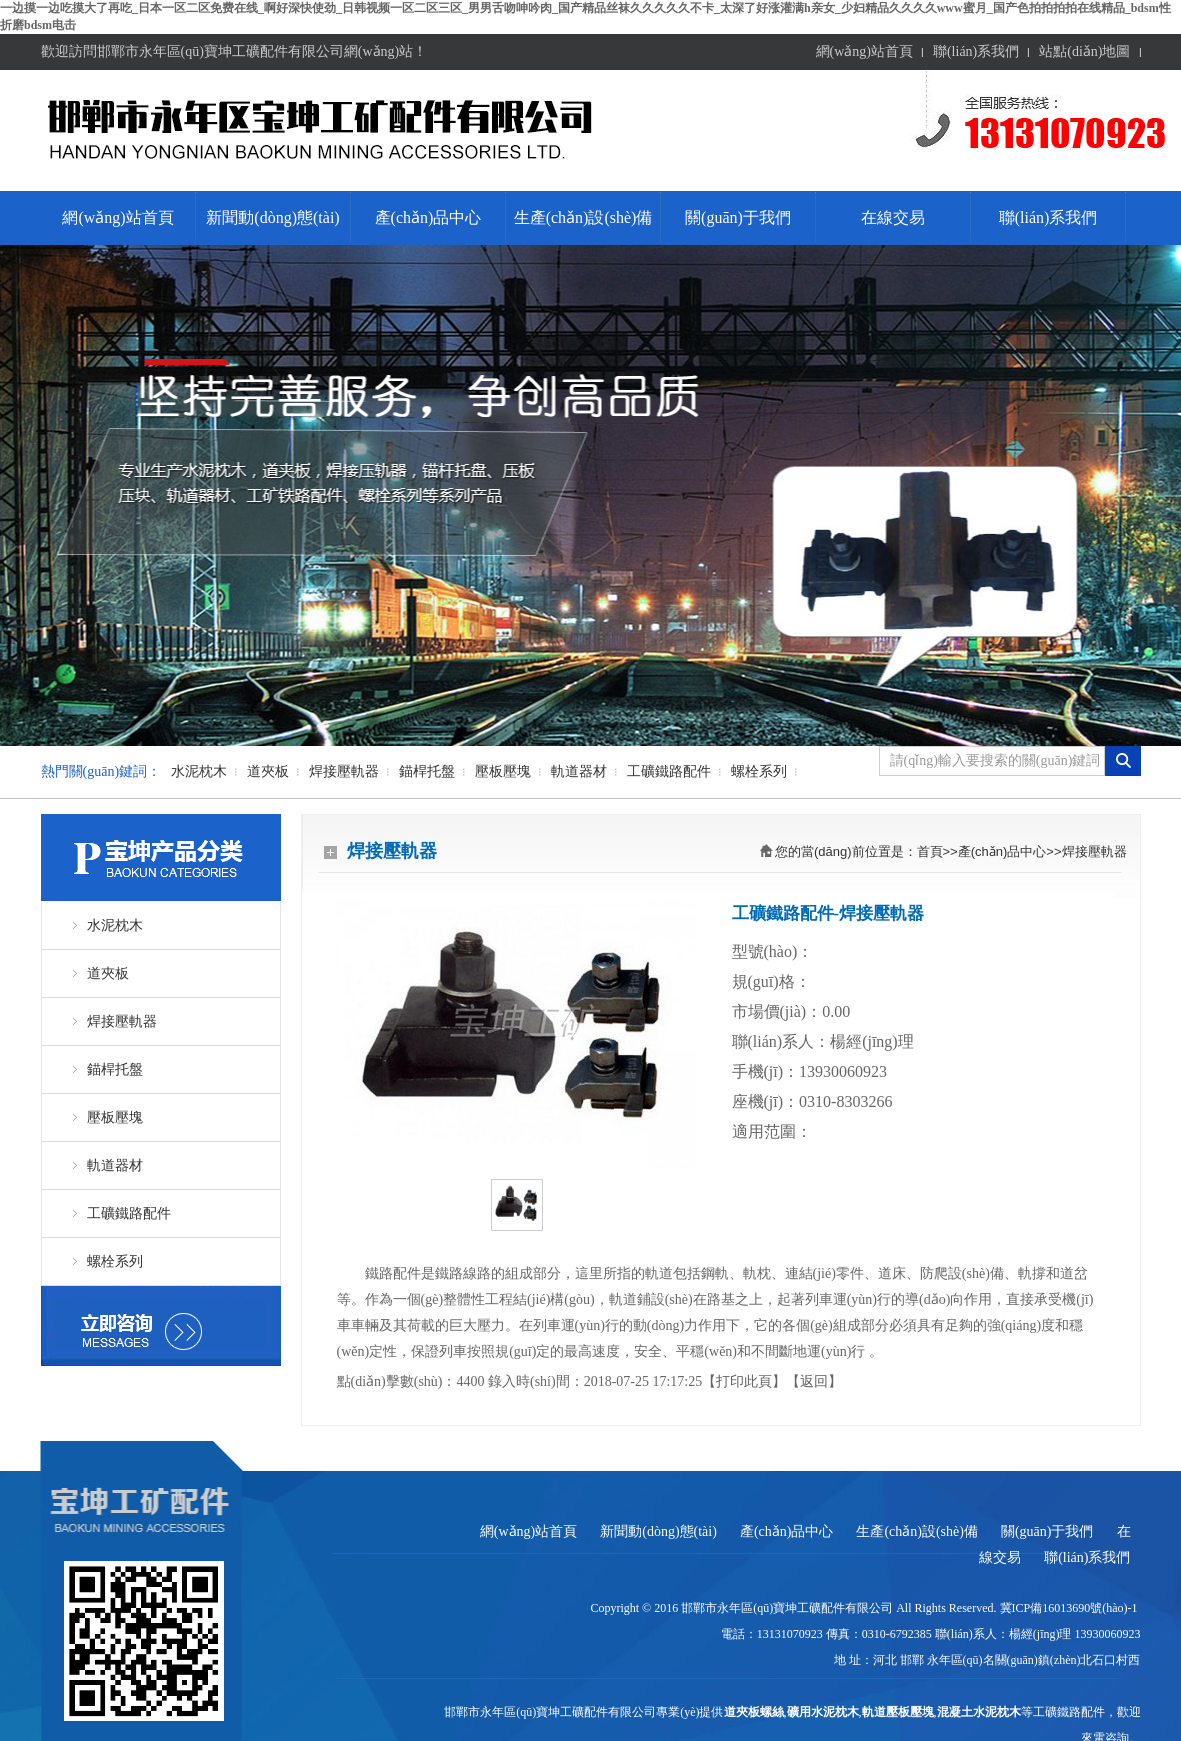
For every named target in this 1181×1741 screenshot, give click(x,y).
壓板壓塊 (503, 771)
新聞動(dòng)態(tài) (272, 217)
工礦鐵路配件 (669, 771)
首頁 (930, 851)
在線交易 (893, 217)
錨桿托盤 (427, 771)
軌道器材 (579, 771)
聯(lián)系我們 (976, 51)
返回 (814, 1381)
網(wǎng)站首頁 (864, 51)
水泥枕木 (199, 771)
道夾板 (268, 771)
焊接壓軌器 (344, 771)
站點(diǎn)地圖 (1084, 51)
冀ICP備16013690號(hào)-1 (1070, 1608)
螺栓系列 (759, 771)
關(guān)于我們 (738, 217)
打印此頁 (744, 1381)
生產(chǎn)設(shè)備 (583, 217)
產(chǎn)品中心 (428, 217)
